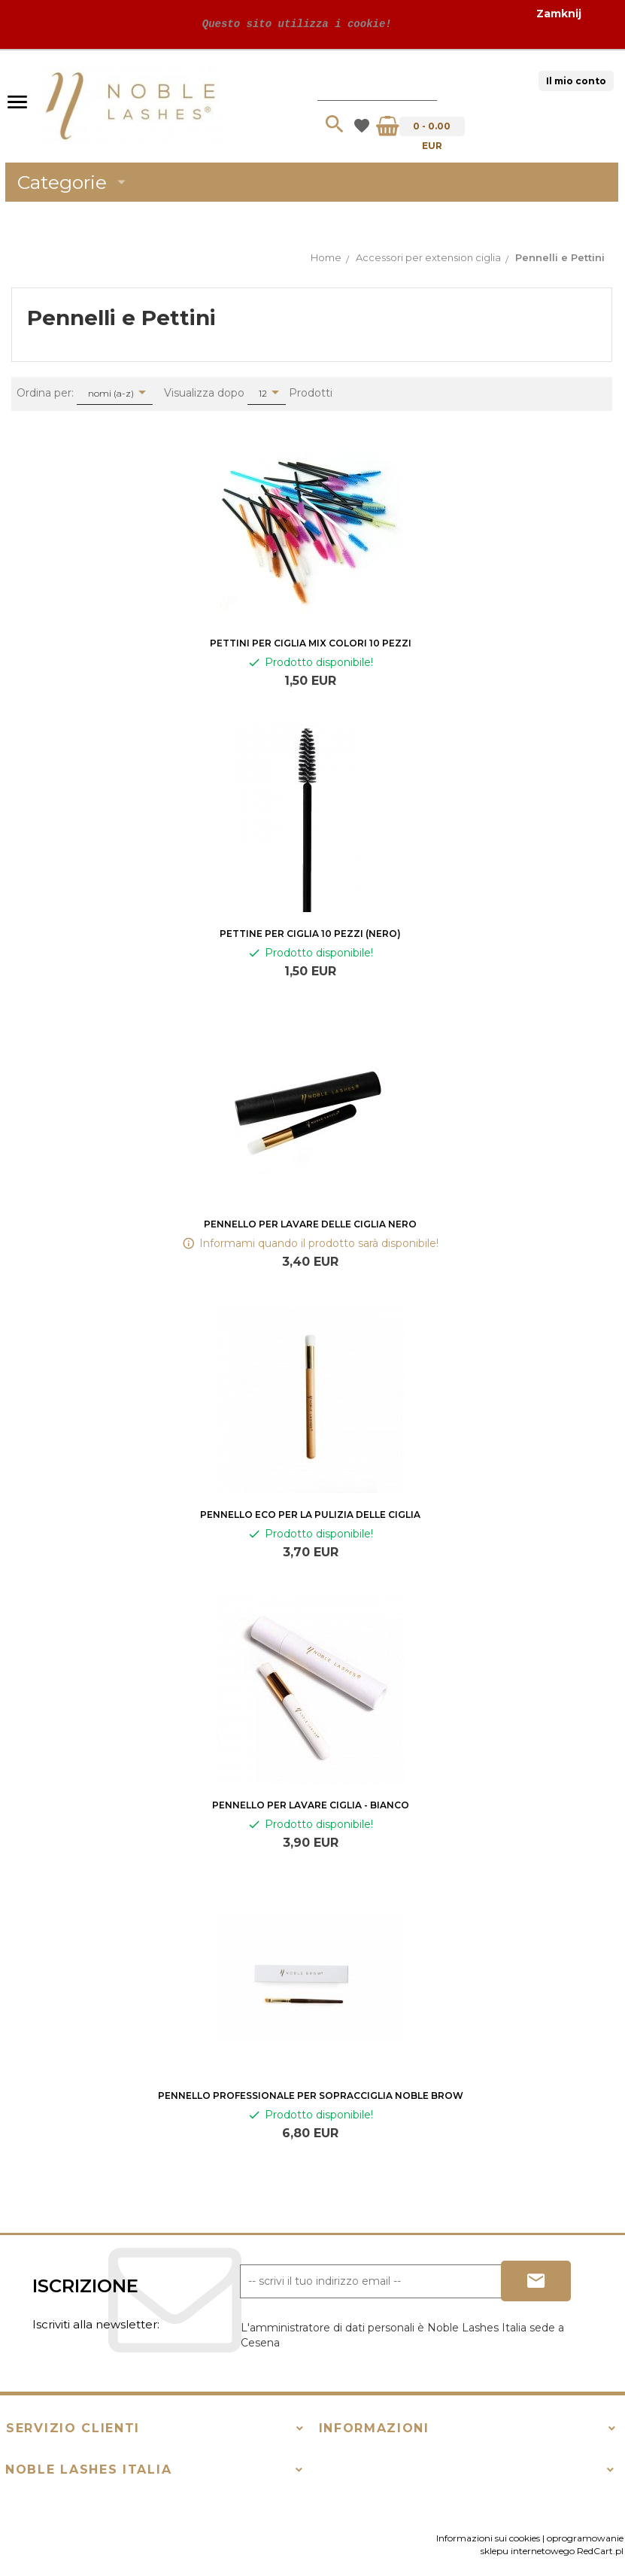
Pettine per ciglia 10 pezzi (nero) (310, 933)
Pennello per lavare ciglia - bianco (310, 1805)
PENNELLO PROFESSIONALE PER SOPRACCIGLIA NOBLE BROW (310, 2095)
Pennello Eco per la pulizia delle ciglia (310, 1514)
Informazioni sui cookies (488, 2538)
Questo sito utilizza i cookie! (293, 24)
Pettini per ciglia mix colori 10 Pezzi (310, 643)
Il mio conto (576, 81)
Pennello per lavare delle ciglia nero (310, 1224)
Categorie (74, 182)
